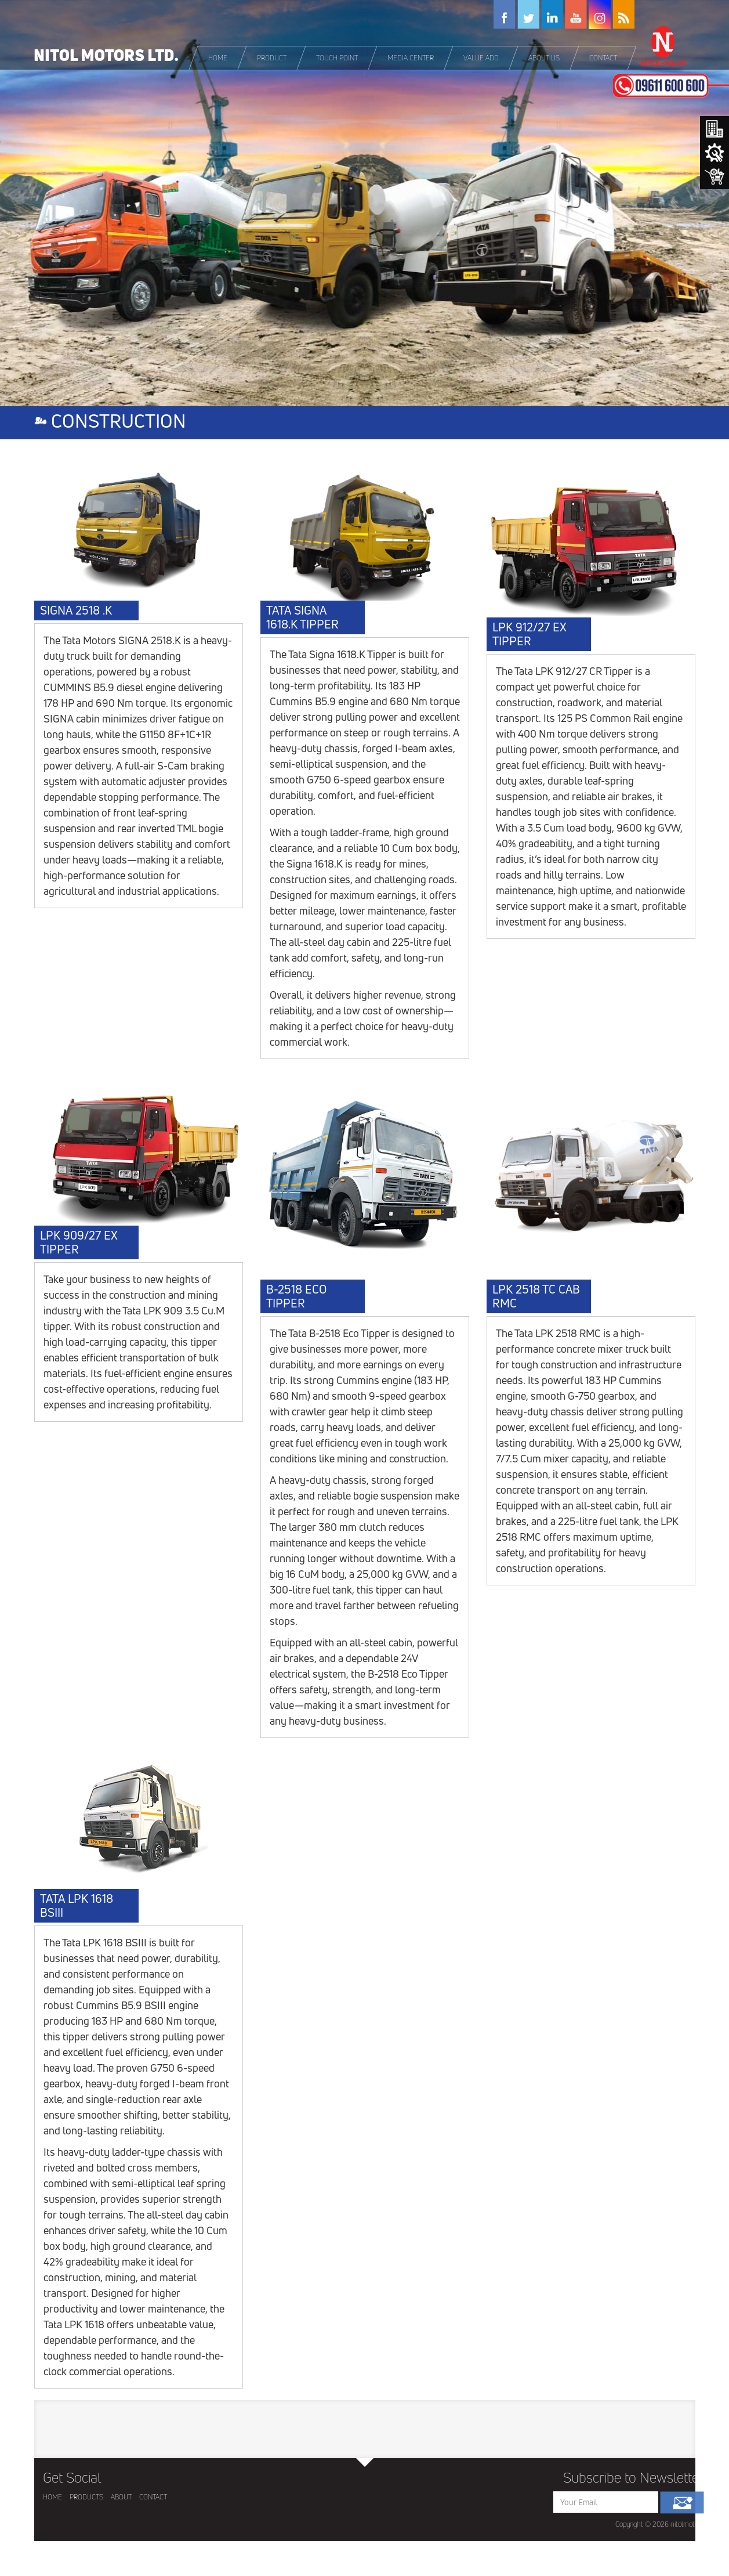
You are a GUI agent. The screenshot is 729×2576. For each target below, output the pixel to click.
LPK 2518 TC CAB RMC (536, 1296)
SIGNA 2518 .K (76, 610)
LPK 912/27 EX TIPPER (529, 634)
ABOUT (121, 2497)
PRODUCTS (86, 2497)
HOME (52, 2497)
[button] (272, 58)
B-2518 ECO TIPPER (296, 1296)
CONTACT (153, 2497)
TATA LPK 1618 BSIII (76, 1906)
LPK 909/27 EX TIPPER (79, 1242)
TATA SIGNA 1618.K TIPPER (302, 617)
